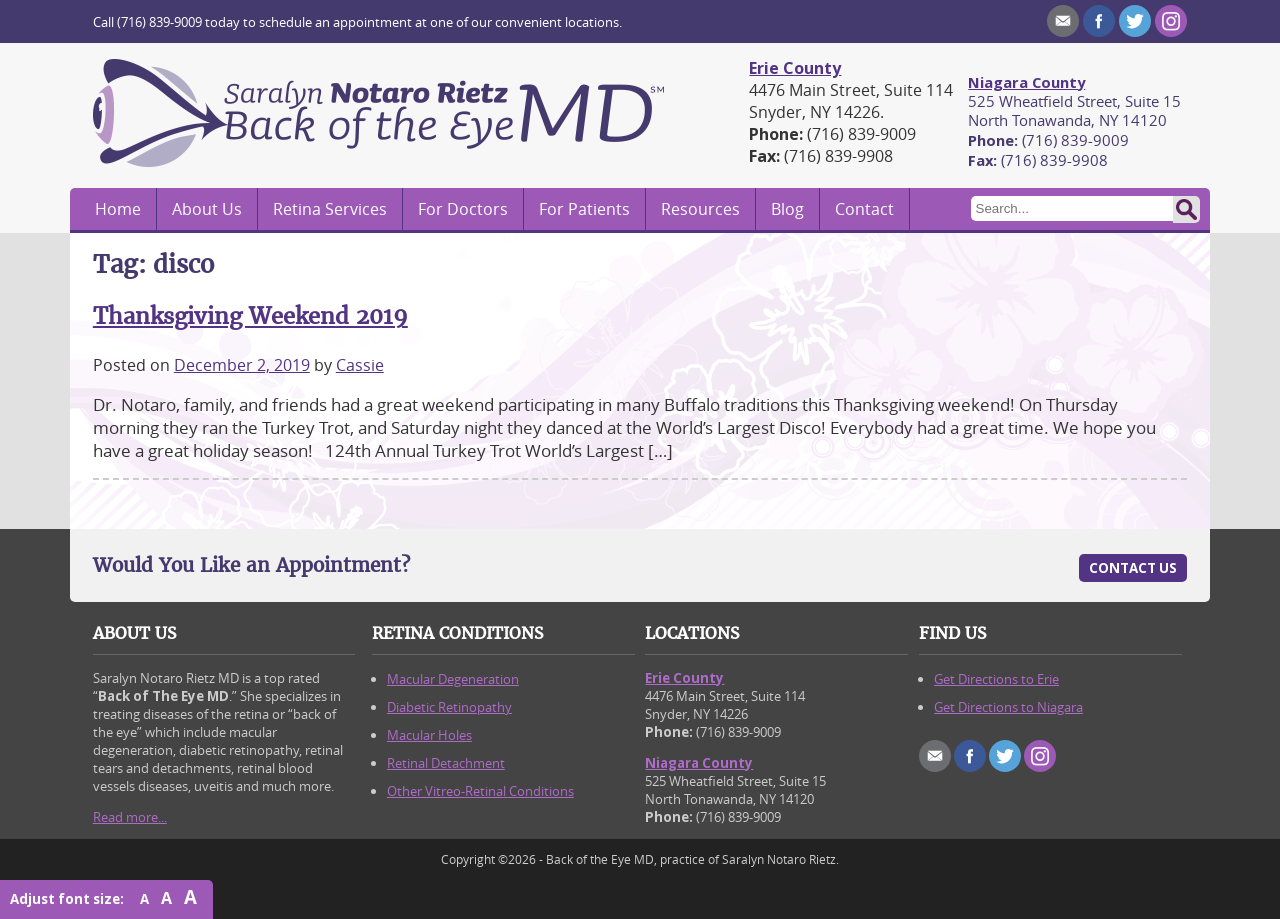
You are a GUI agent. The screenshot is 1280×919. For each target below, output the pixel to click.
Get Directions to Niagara (1008, 707)
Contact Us (1133, 568)
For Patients (584, 209)
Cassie (360, 365)
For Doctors (463, 209)
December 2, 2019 (242, 365)
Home (118, 209)
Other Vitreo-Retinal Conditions (480, 791)
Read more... (130, 817)
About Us (207, 209)
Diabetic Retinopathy (449, 707)
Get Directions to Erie (996, 679)
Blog (787, 209)
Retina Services (330, 209)
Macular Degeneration (453, 679)
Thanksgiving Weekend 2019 (250, 316)
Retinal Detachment (446, 763)
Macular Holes (429, 735)
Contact (864, 209)
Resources (700, 209)
